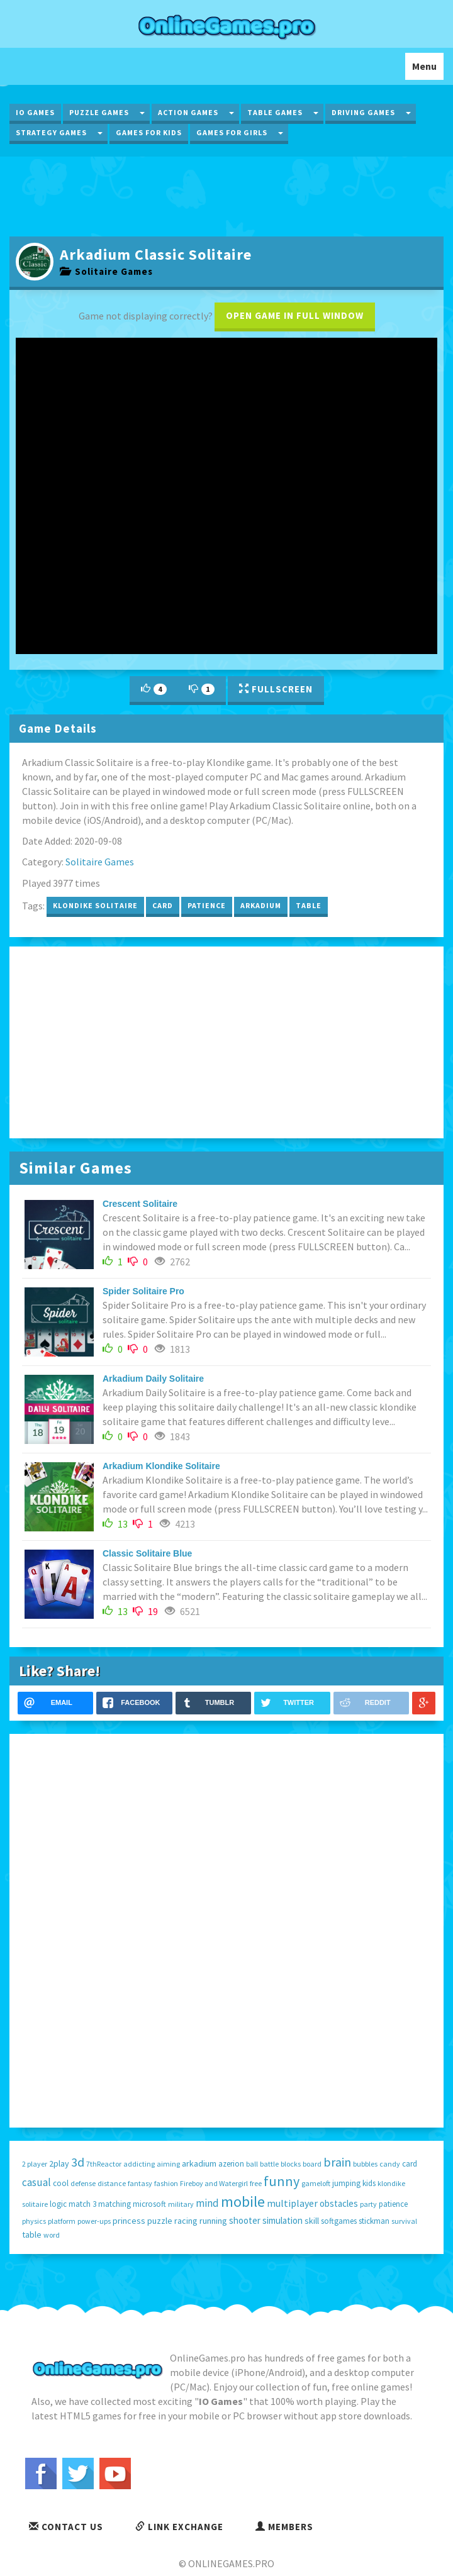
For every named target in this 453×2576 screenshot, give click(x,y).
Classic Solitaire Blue (147, 1553)
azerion (231, 2163)
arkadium (260, 905)
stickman (374, 2221)
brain (337, 2162)
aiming (168, 2163)
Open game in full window (295, 315)
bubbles (365, 2163)
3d (77, 2162)
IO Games (35, 112)
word (51, 2235)
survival (404, 2221)
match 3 (82, 2204)
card (162, 905)
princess (129, 2220)
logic (58, 2204)
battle (269, 2163)
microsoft (149, 2204)
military (181, 2204)
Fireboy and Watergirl (214, 2183)
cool (61, 2183)
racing (186, 2220)
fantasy (140, 2183)
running (213, 2220)
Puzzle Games (99, 112)
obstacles (339, 2203)
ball (252, 2163)
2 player (34, 2163)
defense (83, 2183)
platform (62, 2221)
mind (207, 2203)
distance (112, 2183)
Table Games (275, 112)
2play (59, 2163)
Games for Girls (231, 132)
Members (284, 2527)
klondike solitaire (95, 905)
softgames (339, 2221)
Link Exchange (179, 2527)
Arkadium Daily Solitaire (153, 1379)
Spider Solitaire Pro (143, 1291)
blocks (291, 2163)
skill (312, 2220)
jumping (346, 2183)
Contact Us (66, 2527)
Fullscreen (276, 689)
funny (281, 2181)
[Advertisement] (226, 195)
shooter (244, 2220)
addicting (139, 2163)
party (368, 2204)
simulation (282, 2220)
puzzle (159, 2220)
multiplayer (292, 2203)
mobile (243, 2201)
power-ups (94, 2221)
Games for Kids (149, 132)
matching (114, 2204)
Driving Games (363, 112)
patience (206, 905)
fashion (166, 2183)
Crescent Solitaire (140, 1204)
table (309, 905)
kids (369, 2183)
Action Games (188, 112)
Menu (427, 69)
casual (36, 2182)
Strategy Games (51, 132)
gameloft (315, 2183)
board (312, 2163)
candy (389, 2163)
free (256, 2183)
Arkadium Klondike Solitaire (161, 1466)
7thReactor (103, 2163)
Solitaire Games (106, 271)
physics (34, 2221)
